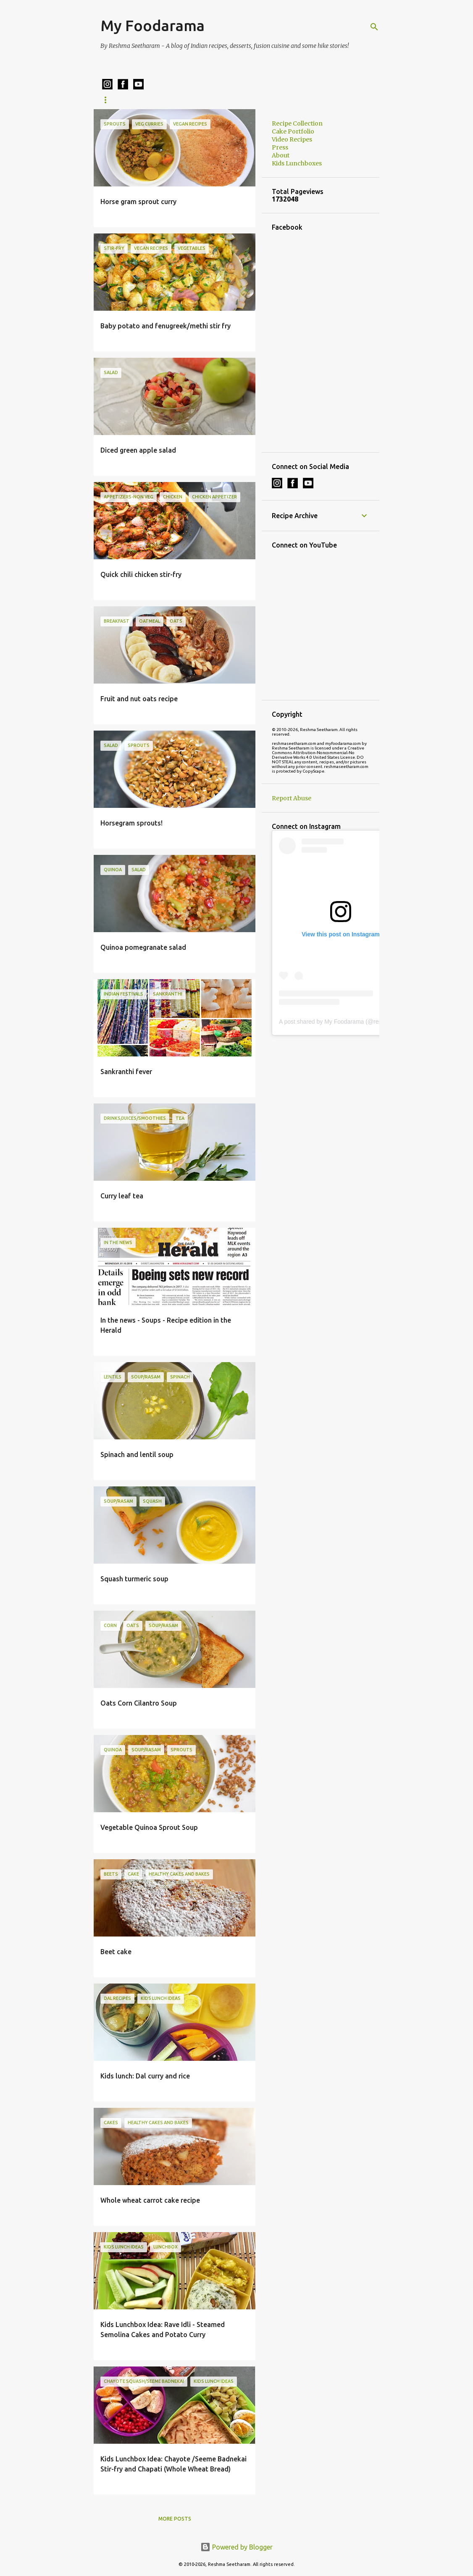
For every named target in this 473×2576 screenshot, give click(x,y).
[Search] (374, 27)
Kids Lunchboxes (196, 99)
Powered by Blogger (236, 2547)
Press (280, 147)
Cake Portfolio (261, 99)
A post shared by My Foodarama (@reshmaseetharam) (351, 1021)
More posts (174, 2518)
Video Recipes (292, 139)
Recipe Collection (127, 99)
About (280, 155)
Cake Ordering (324, 99)
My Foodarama (152, 25)
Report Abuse (291, 798)
